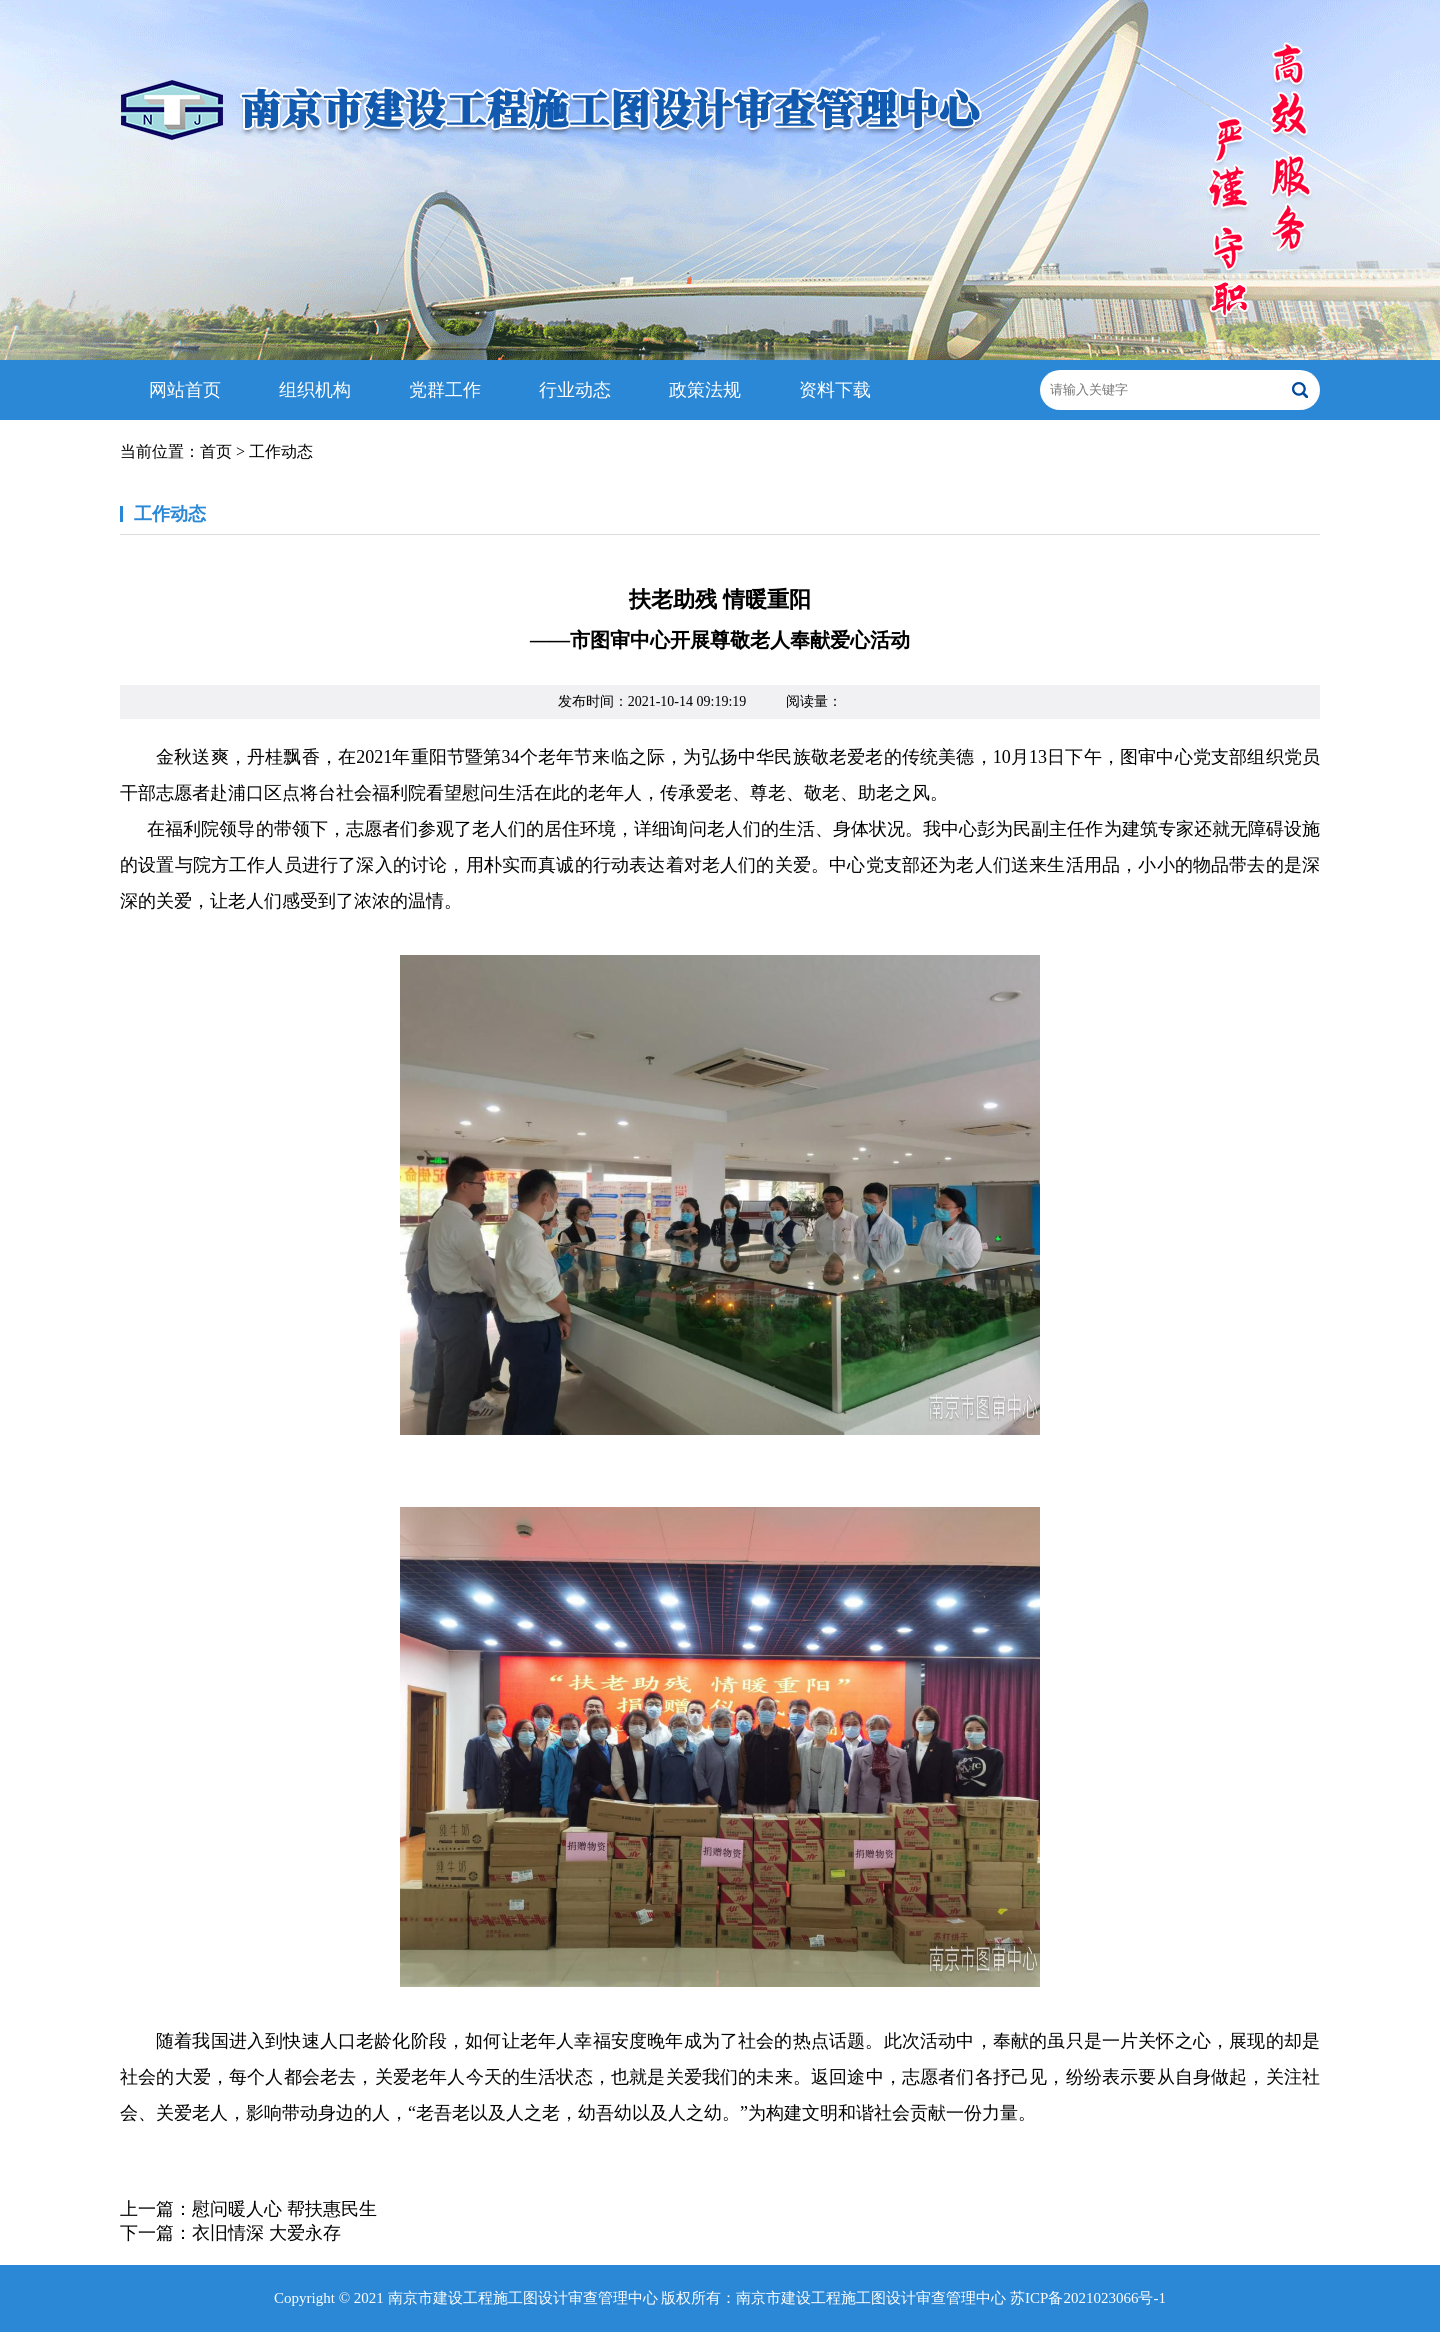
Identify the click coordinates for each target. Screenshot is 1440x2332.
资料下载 (835, 390)
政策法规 (705, 390)
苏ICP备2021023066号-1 (1088, 2298)
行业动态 (575, 390)
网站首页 (185, 390)
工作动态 (281, 451)
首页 (216, 451)
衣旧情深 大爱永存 (266, 2233)
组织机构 (315, 390)
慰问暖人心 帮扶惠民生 (284, 2209)
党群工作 (445, 390)
